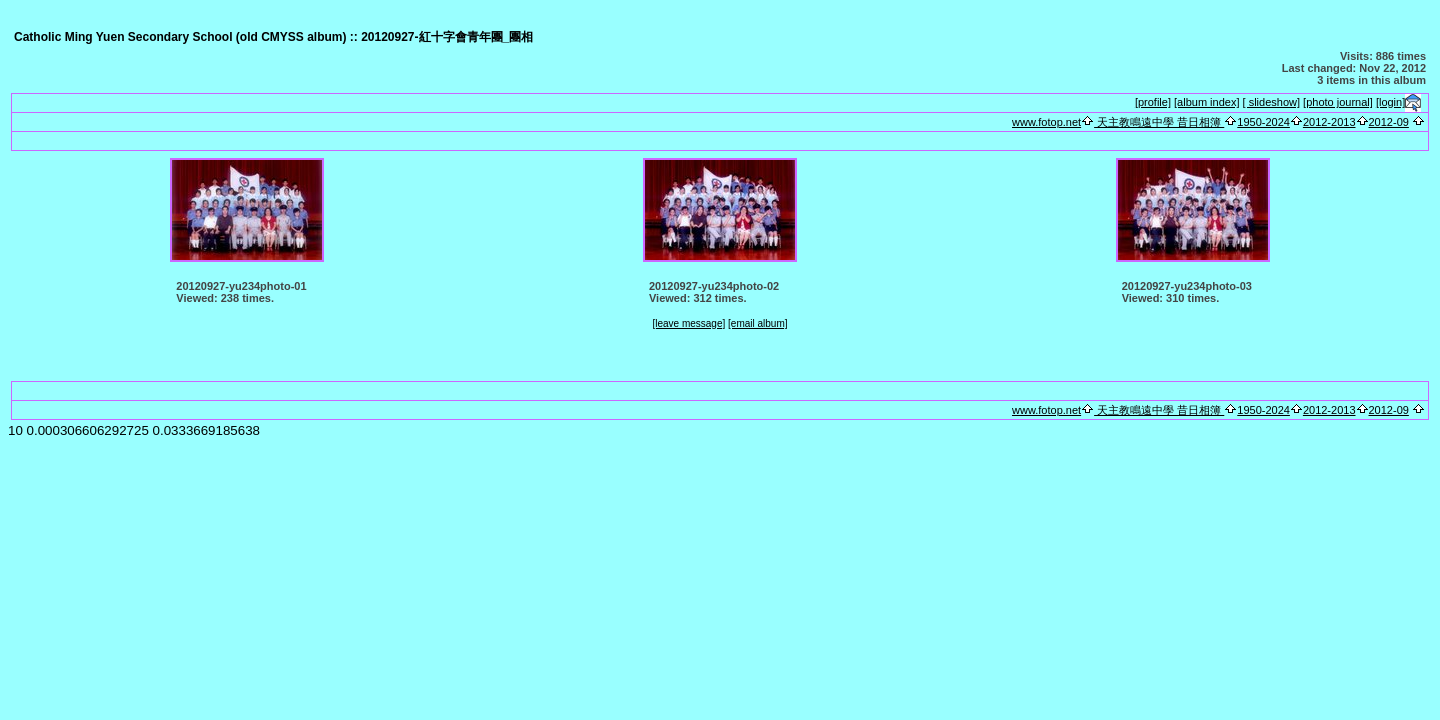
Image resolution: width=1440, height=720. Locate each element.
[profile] (1153, 102)
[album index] (1206, 102)
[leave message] (688, 323)
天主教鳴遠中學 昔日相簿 (1159, 122)
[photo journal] (1338, 102)
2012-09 (1389, 122)
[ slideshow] (1271, 102)
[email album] (757, 323)
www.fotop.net (1046, 122)
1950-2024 (1263, 122)
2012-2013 (1329, 122)
